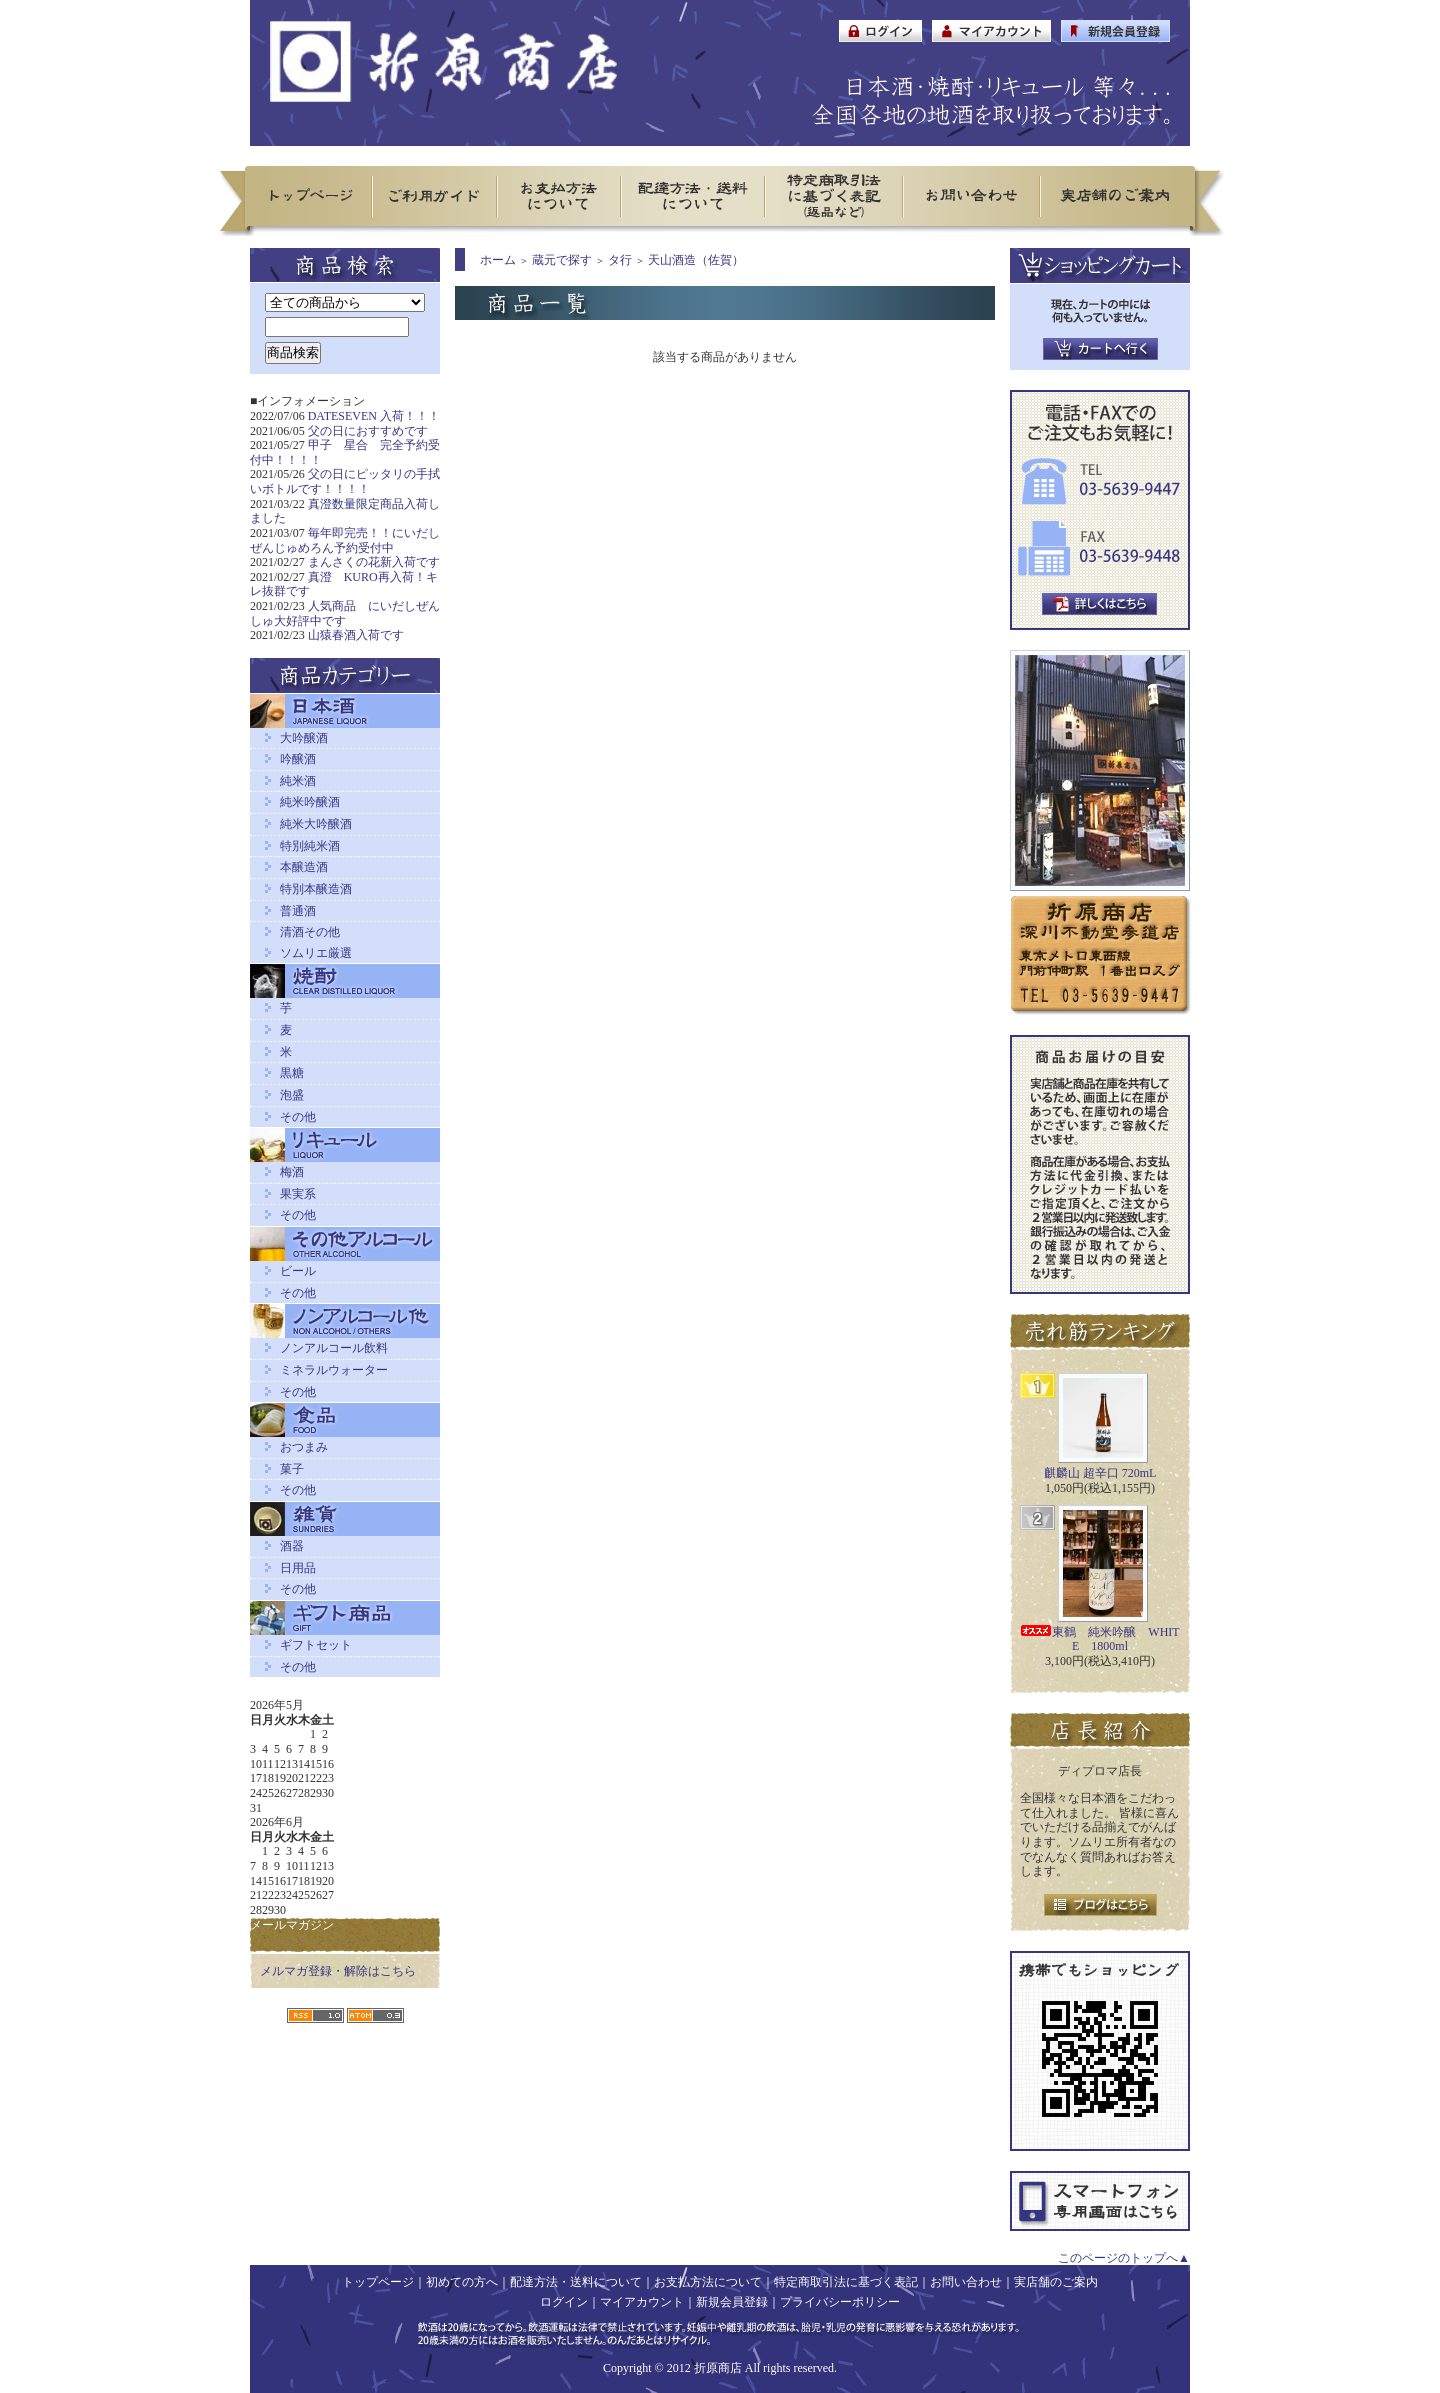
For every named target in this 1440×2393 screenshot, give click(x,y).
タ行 (620, 260)
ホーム (498, 260)
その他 (298, 1117)
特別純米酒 (310, 846)
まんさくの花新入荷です (374, 562)
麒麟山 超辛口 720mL (1100, 1473)
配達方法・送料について (576, 2282)
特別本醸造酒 (316, 889)
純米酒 (298, 781)
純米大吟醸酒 (316, 824)
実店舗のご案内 (1056, 2282)
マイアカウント (642, 2302)
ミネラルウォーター (334, 1370)
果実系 (298, 1194)
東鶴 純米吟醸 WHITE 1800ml (1099, 1639)
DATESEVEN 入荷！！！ (374, 416)
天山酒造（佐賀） (696, 260)
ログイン (564, 2302)
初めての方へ (462, 2282)
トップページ (378, 2282)
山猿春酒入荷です (356, 635)
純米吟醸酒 (310, 802)
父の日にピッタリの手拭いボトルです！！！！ (345, 481)
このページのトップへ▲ (1124, 2258)
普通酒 (298, 911)
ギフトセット (316, 1645)
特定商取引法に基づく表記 (846, 2282)
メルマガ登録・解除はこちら (338, 1971)
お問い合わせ (966, 2282)
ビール (298, 1271)
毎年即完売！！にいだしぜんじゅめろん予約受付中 (345, 540)
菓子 (292, 1469)
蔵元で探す (562, 260)
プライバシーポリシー (840, 2302)
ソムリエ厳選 (316, 953)
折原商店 (718, 2368)
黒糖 (292, 1073)
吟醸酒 (298, 759)
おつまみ (304, 1447)
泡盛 (292, 1095)
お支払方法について (708, 2282)
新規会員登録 (732, 2302)
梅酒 (292, 1172)
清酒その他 (310, 932)
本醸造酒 (304, 867)
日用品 (298, 1568)
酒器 (292, 1546)
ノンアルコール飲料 (334, 1348)
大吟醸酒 (304, 738)
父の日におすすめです (368, 431)
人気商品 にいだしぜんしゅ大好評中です (345, 613)
